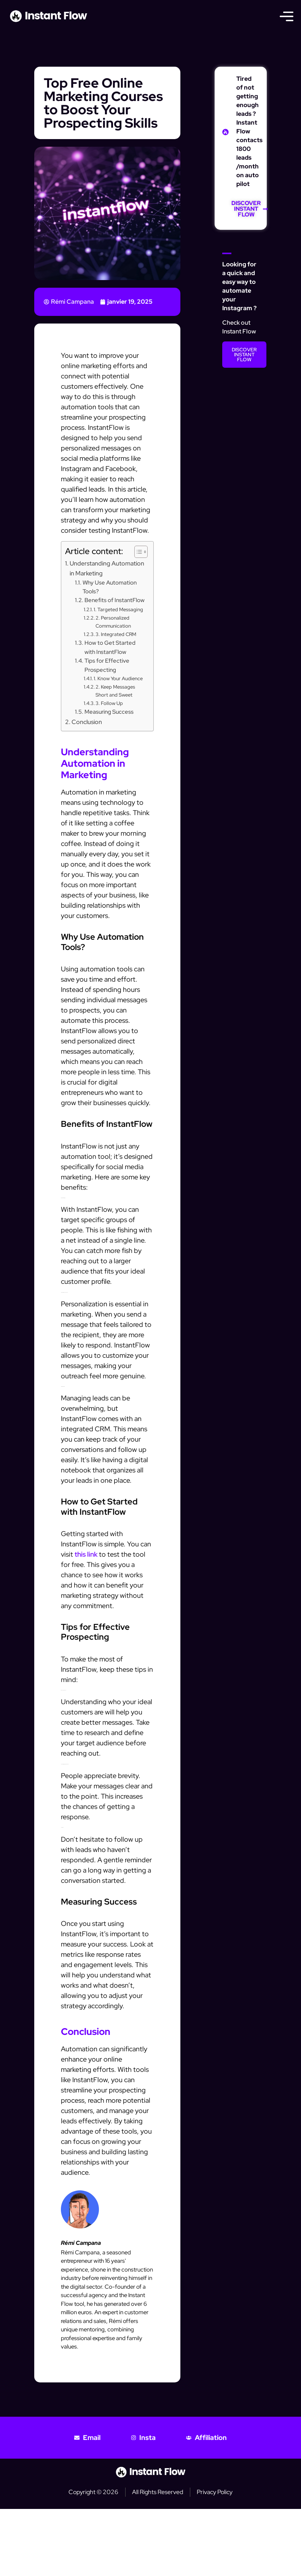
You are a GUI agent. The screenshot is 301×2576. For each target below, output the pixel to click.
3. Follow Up (109, 703)
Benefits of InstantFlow (114, 600)
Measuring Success (109, 711)
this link (86, 1554)
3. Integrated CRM (116, 634)
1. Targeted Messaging (118, 609)
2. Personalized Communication (113, 622)
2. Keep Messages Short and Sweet (115, 691)
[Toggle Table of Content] (137, 551)
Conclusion (87, 722)
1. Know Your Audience (118, 678)
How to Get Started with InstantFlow (109, 647)
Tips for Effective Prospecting (106, 665)
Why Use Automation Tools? (110, 587)
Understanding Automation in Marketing (107, 568)
